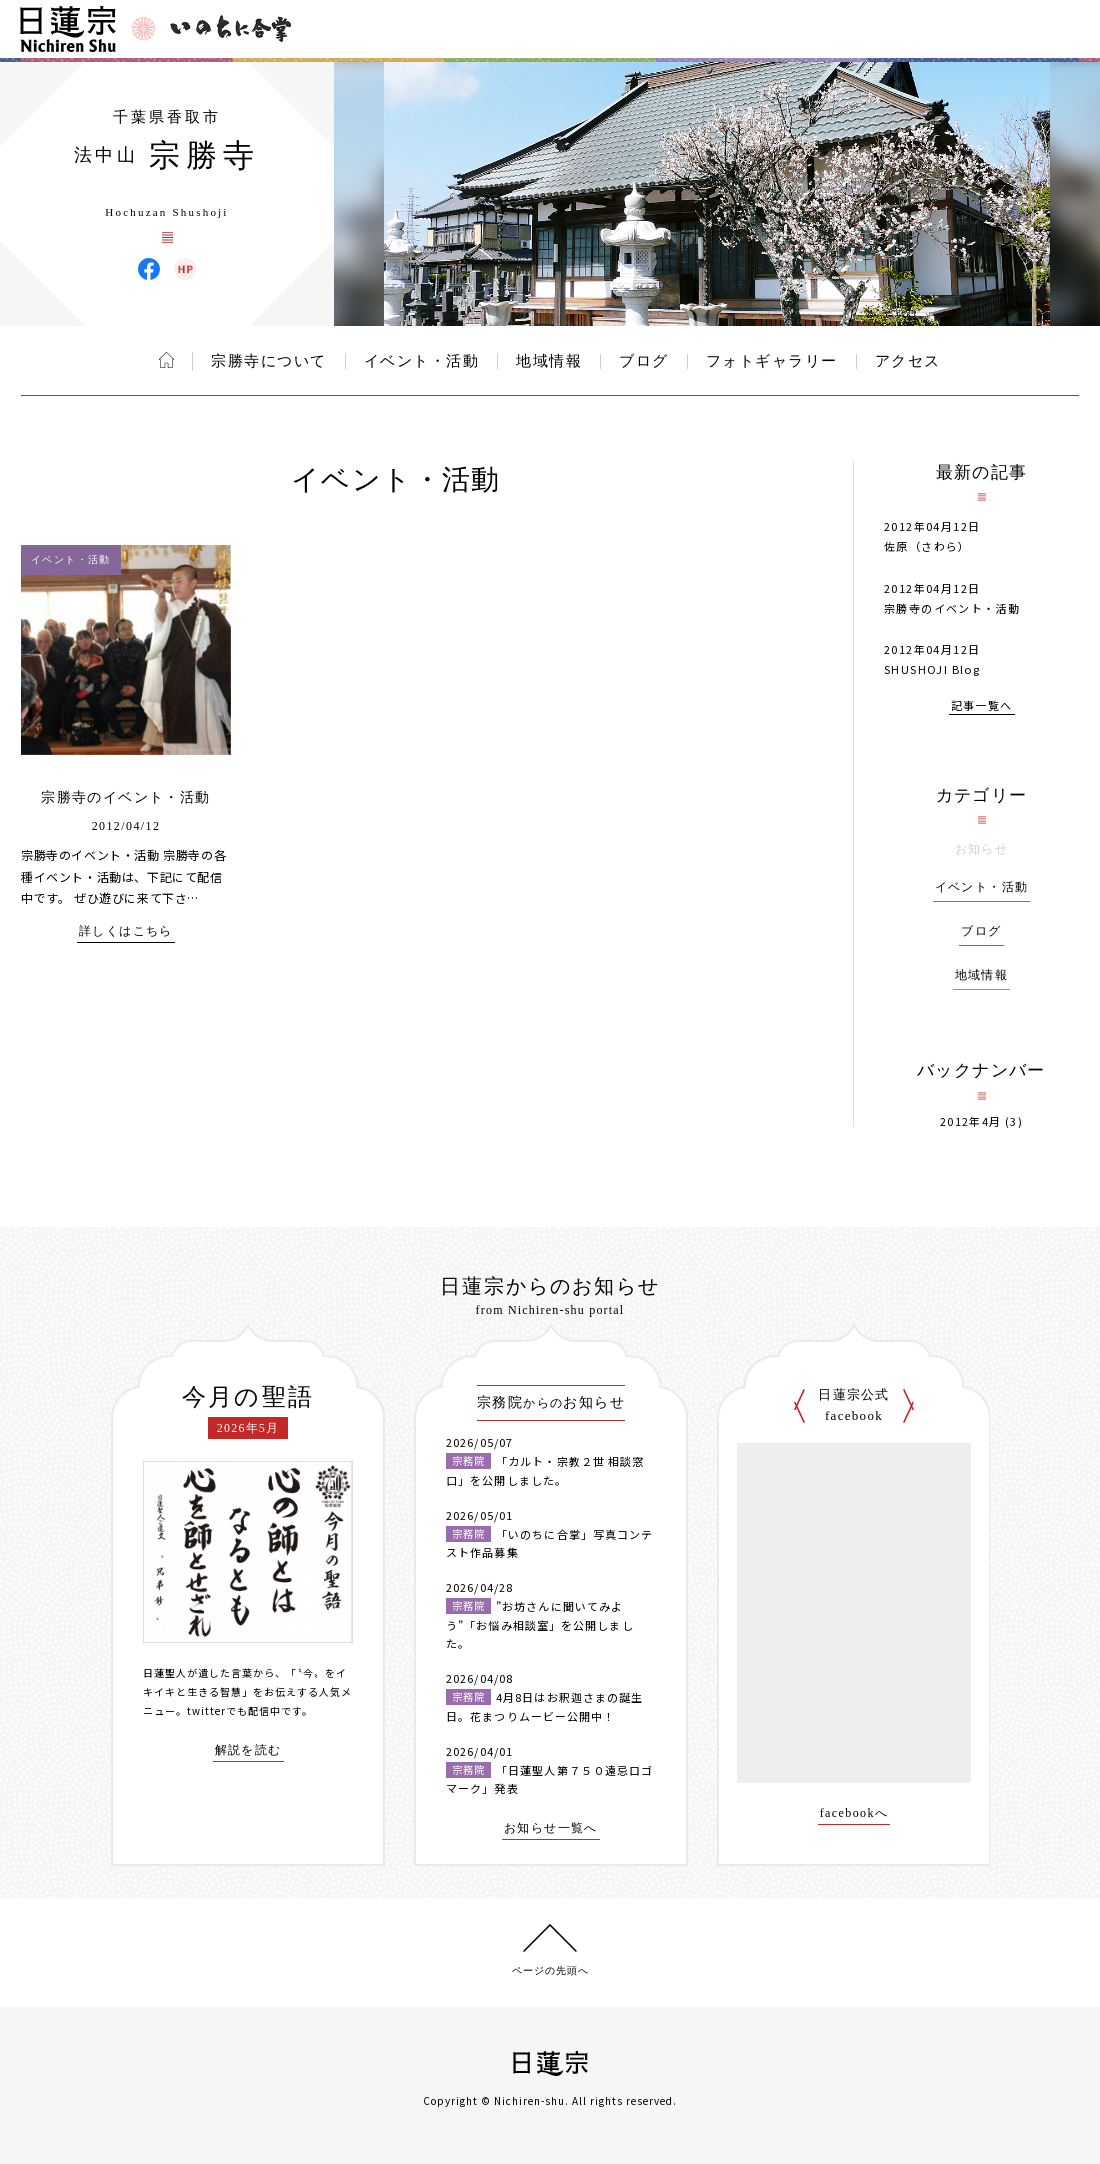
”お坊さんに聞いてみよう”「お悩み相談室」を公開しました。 (540, 1624)
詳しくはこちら (126, 931)
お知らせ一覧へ (551, 1828)
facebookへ (854, 1813)
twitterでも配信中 (234, 1710)
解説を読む (248, 1750)
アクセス (908, 361)
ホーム (166, 360)
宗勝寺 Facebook (149, 269)
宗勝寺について (269, 361)
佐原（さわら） (927, 546)
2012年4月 (971, 1121)
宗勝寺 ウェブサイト (185, 269)
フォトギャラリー (772, 361)
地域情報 (549, 361)
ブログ (644, 361)
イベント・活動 (422, 361)
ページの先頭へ (550, 1970)
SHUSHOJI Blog (932, 669)
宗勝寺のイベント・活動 (125, 797)
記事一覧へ (982, 706)
